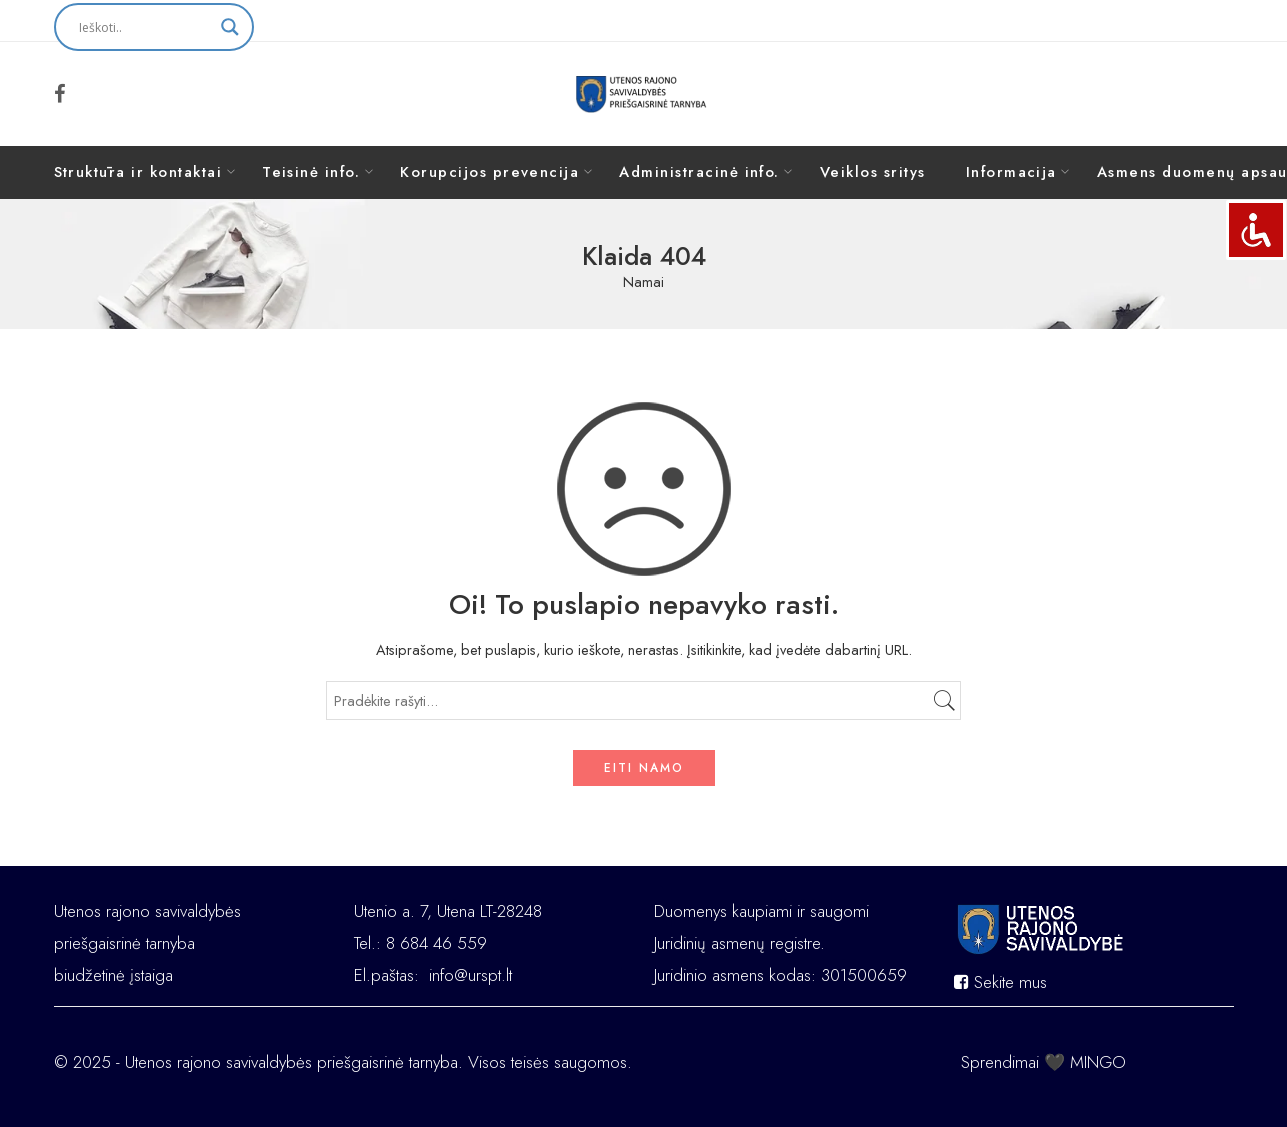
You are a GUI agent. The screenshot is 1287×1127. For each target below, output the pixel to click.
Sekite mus (1000, 982)
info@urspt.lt (470, 975)
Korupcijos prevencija (489, 172)
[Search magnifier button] (230, 27)
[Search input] (145, 27)
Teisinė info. (311, 172)
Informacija (1011, 172)
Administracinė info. (699, 172)
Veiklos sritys (873, 172)
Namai (643, 282)
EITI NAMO (644, 768)
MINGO (1098, 1062)
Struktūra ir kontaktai (138, 172)
